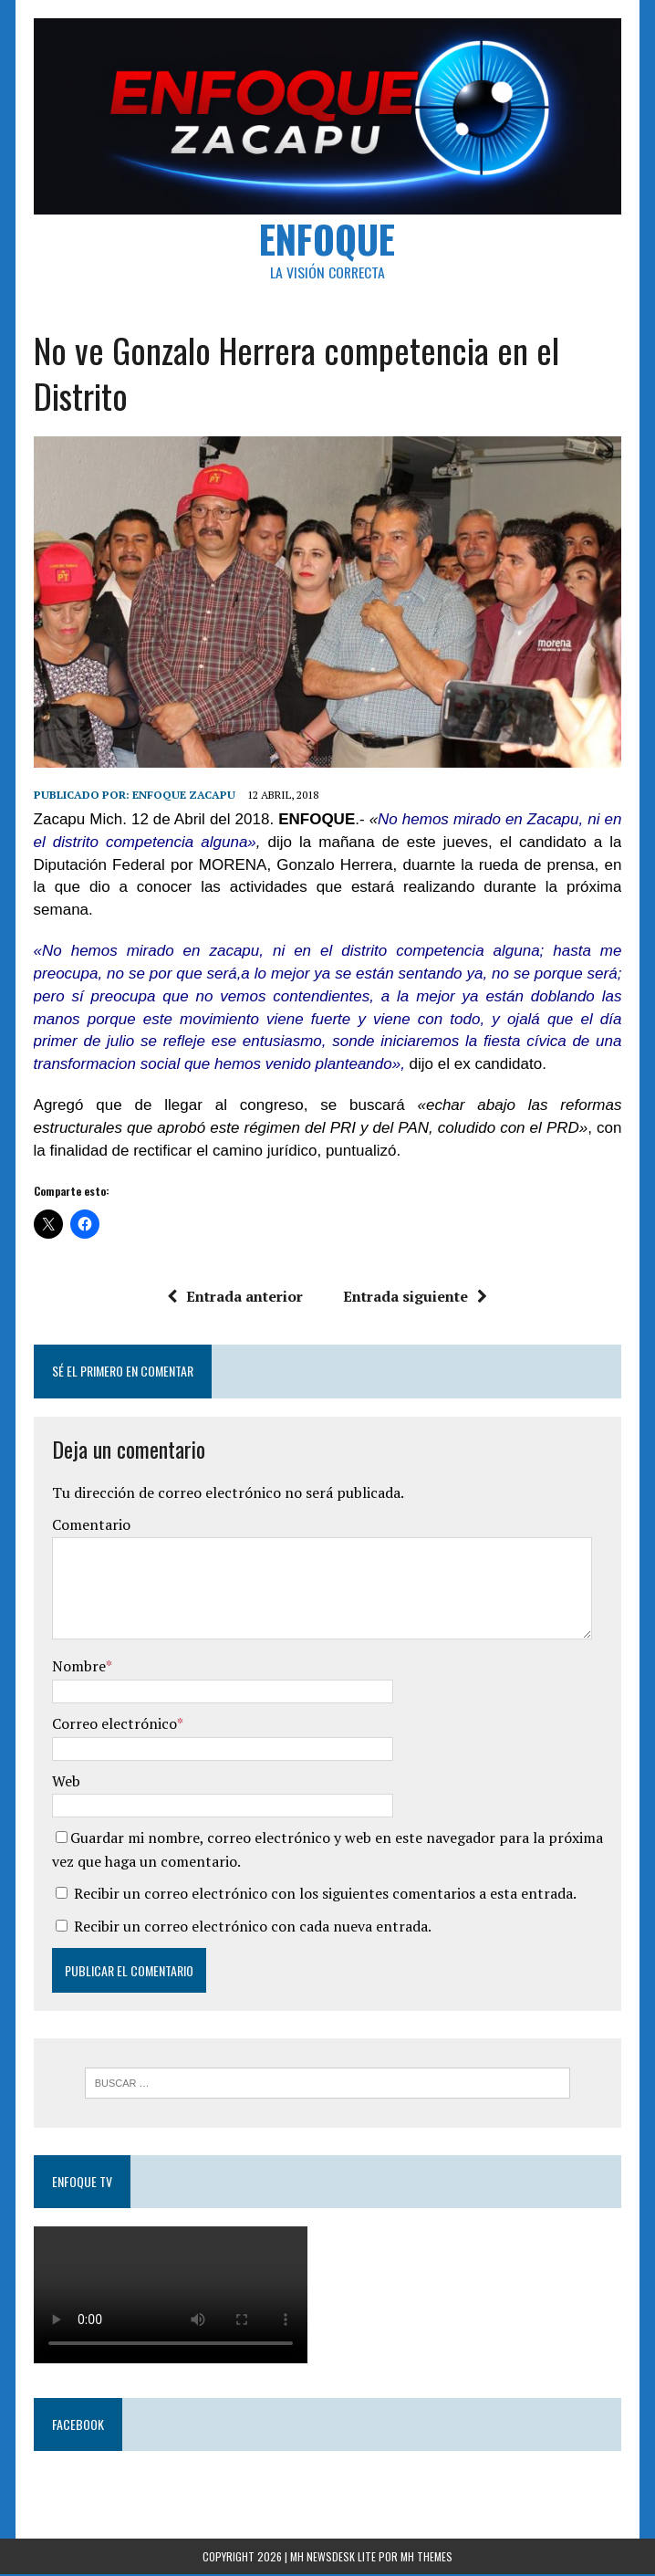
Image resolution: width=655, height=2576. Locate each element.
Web (65, 1782)
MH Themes (426, 2557)
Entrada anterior (236, 1298)
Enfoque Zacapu (182, 796)
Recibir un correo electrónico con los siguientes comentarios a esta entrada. (324, 1895)
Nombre (78, 1668)
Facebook (77, 2425)
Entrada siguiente (416, 1298)
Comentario (90, 1526)
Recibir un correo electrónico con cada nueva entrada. (252, 1928)
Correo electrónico (113, 1725)
